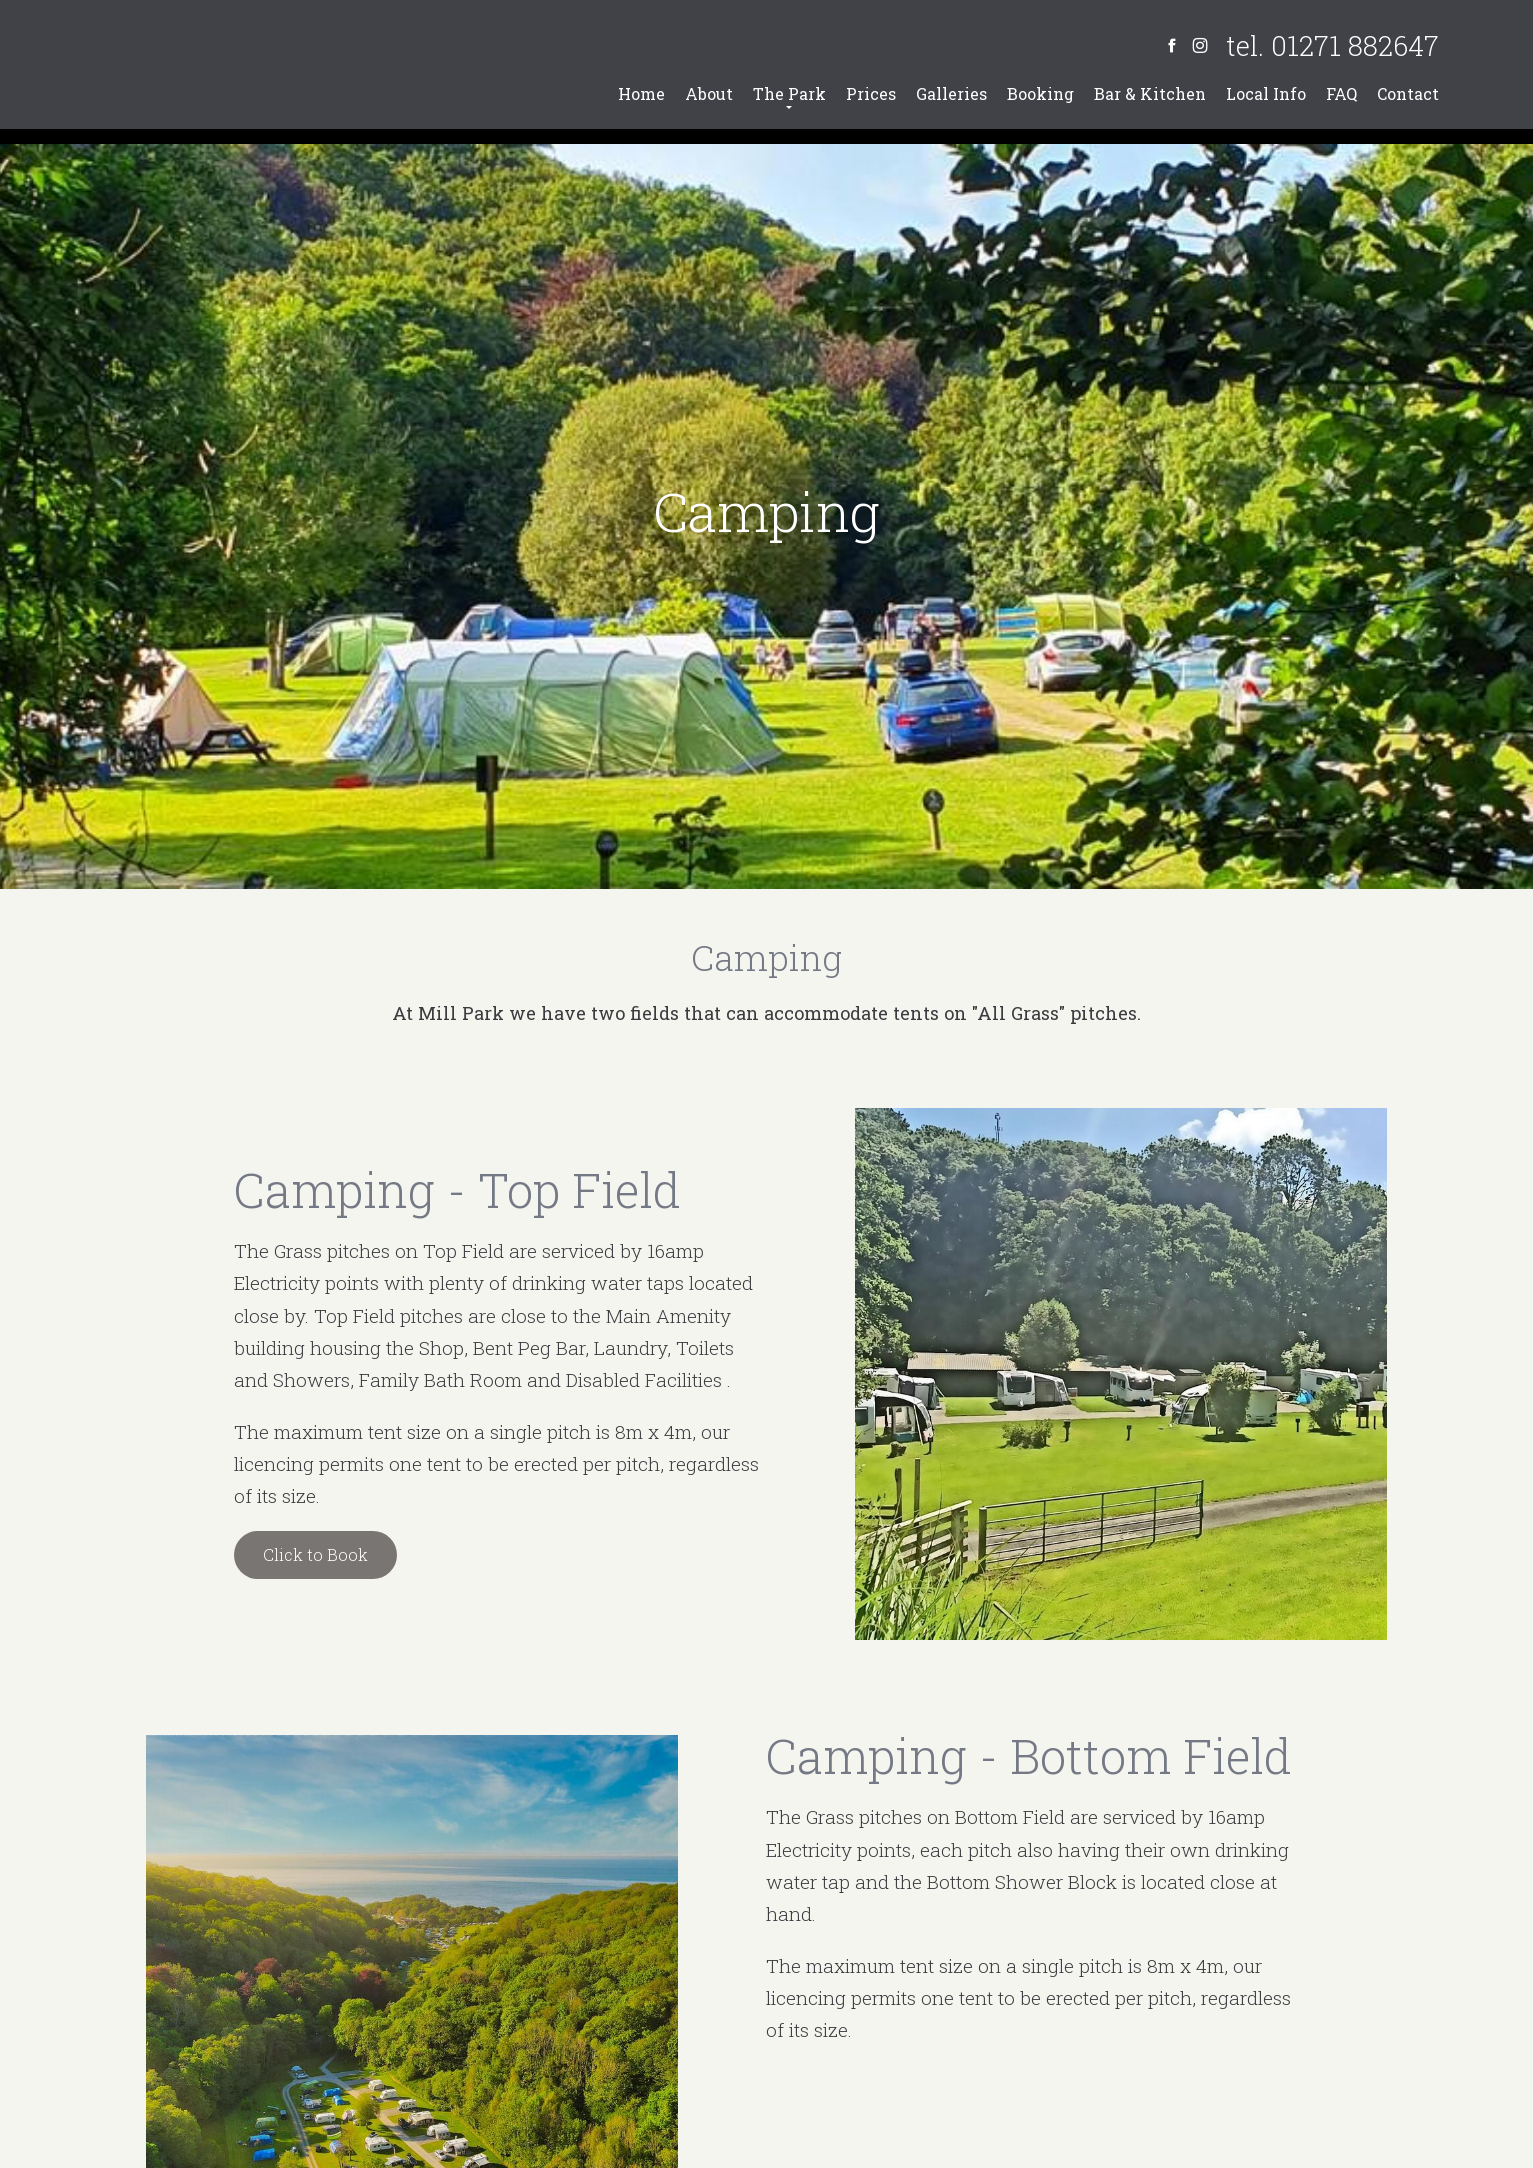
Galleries (951, 93)
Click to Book (315, 1554)
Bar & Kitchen (1150, 93)
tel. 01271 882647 (1332, 45)
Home (641, 93)
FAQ (1341, 93)
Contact (1408, 93)
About (709, 93)
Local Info (1266, 93)
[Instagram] (1200, 45)
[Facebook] (1172, 45)
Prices (871, 93)
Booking (1040, 93)
